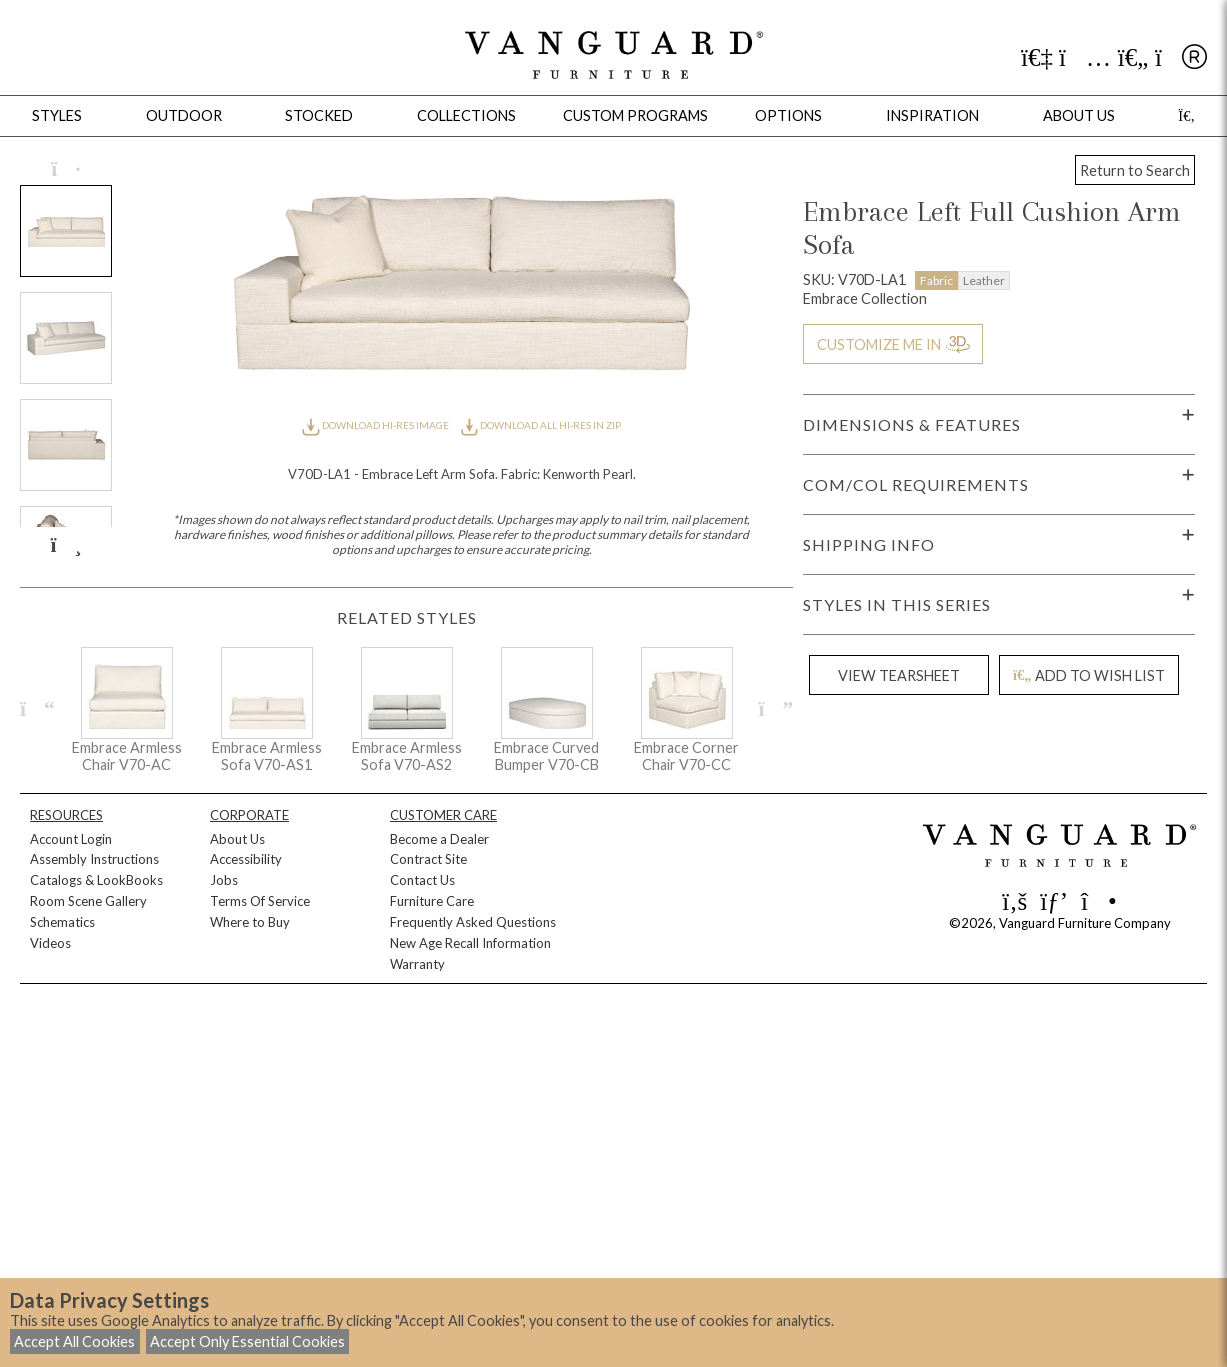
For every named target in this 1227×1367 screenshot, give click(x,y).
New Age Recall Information (470, 943)
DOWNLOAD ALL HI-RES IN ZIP (541, 425)
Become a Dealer (439, 839)
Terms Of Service (260, 901)
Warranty (417, 964)
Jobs (224, 880)
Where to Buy (250, 922)
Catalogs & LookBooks (96, 880)
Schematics (62, 922)
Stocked (319, 115)
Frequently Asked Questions (473, 922)
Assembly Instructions (94, 859)
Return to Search (1135, 170)
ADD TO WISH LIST (1089, 675)
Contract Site (428, 859)
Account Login (71, 839)
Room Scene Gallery (88, 901)
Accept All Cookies (74, 1341)
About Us (237, 839)
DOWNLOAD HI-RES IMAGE (376, 425)
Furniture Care (432, 901)
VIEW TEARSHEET (899, 675)
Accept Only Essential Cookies (247, 1341)
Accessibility (246, 859)
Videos (50, 943)
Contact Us (422, 880)
